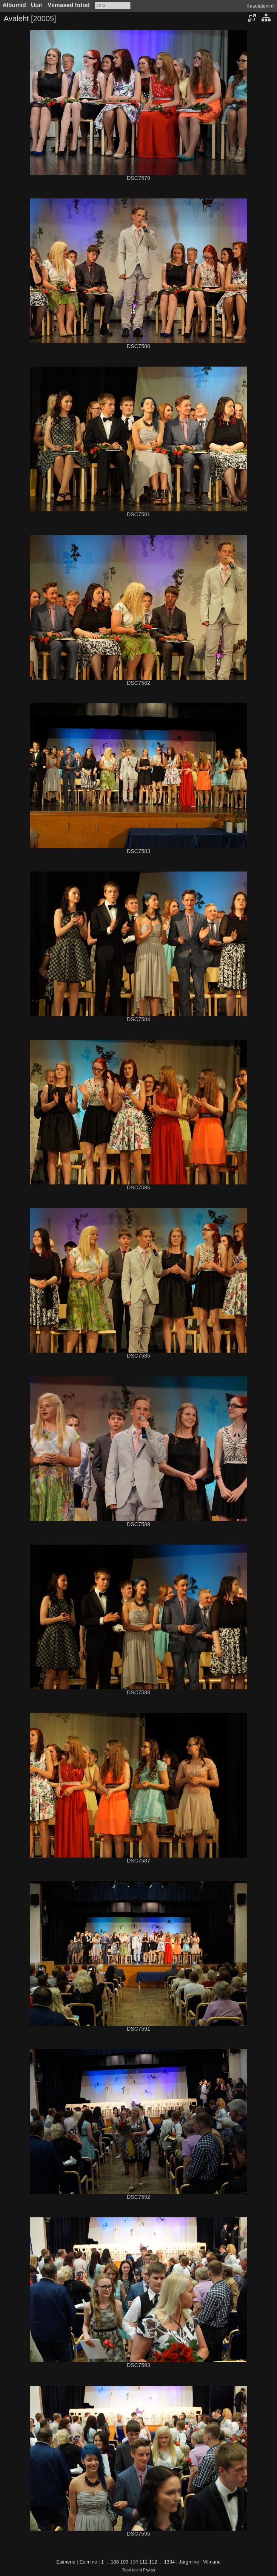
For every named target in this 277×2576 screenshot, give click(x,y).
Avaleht (16, 18)
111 (143, 2562)
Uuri (37, 5)
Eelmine (88, 2562)
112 (153, 2562)
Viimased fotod (69, 5)
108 (115, 2562)
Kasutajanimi (260, 6)
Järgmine (189, 2562)
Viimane (212, 2562)
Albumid (14, 5)
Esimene (65, 2562)
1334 (169, 2562)
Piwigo (149, 2570)
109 (124, 2562)
